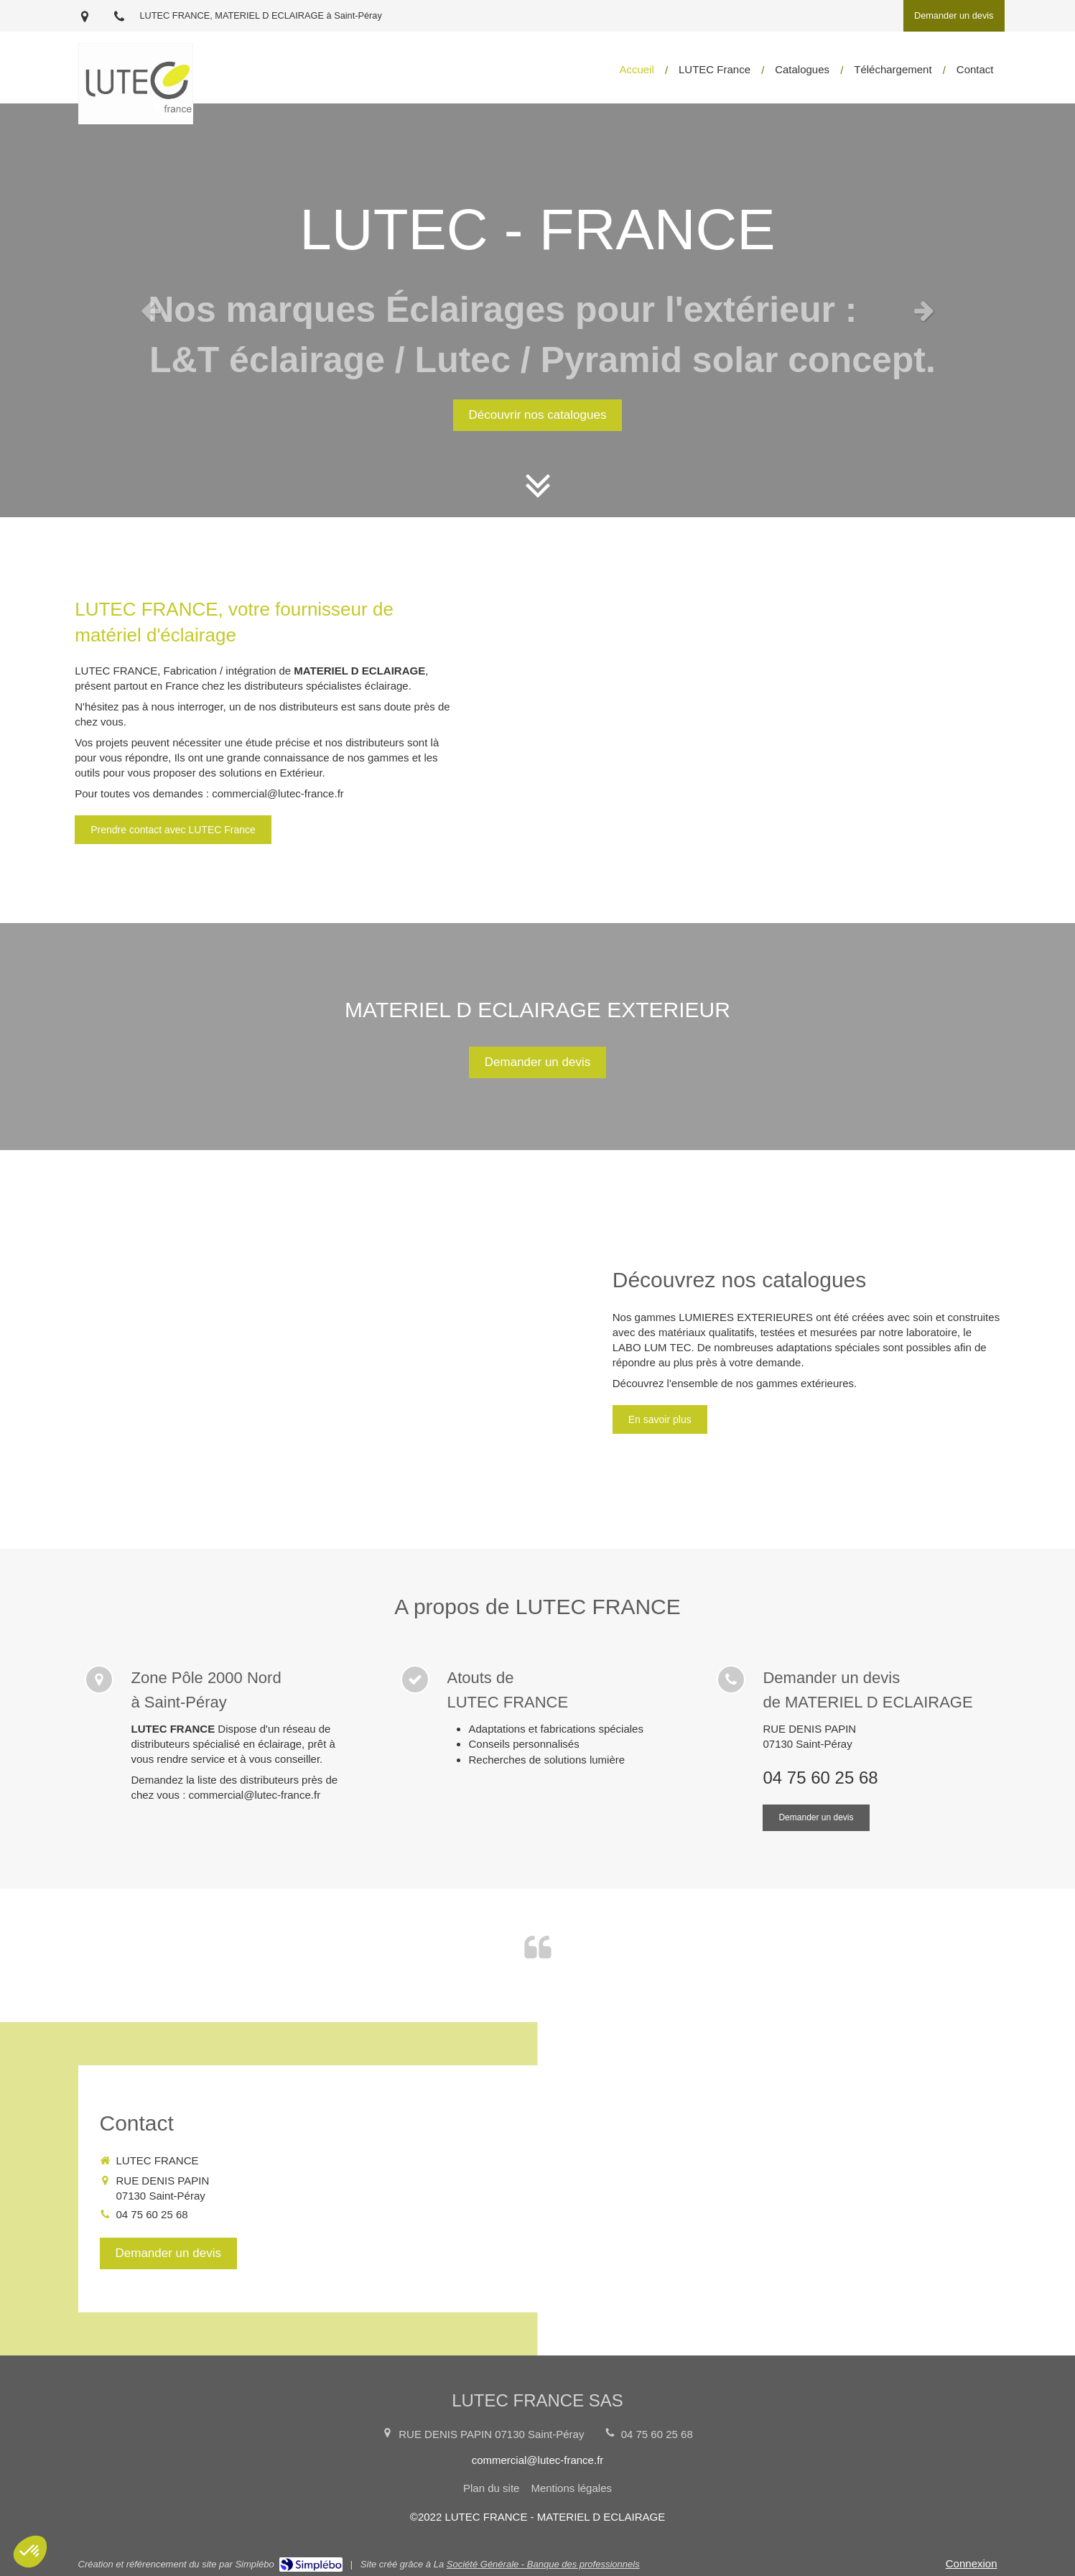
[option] (537, 310)
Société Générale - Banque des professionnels (543, 2564)
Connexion (971, 2563)
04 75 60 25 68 (820, 1777)
